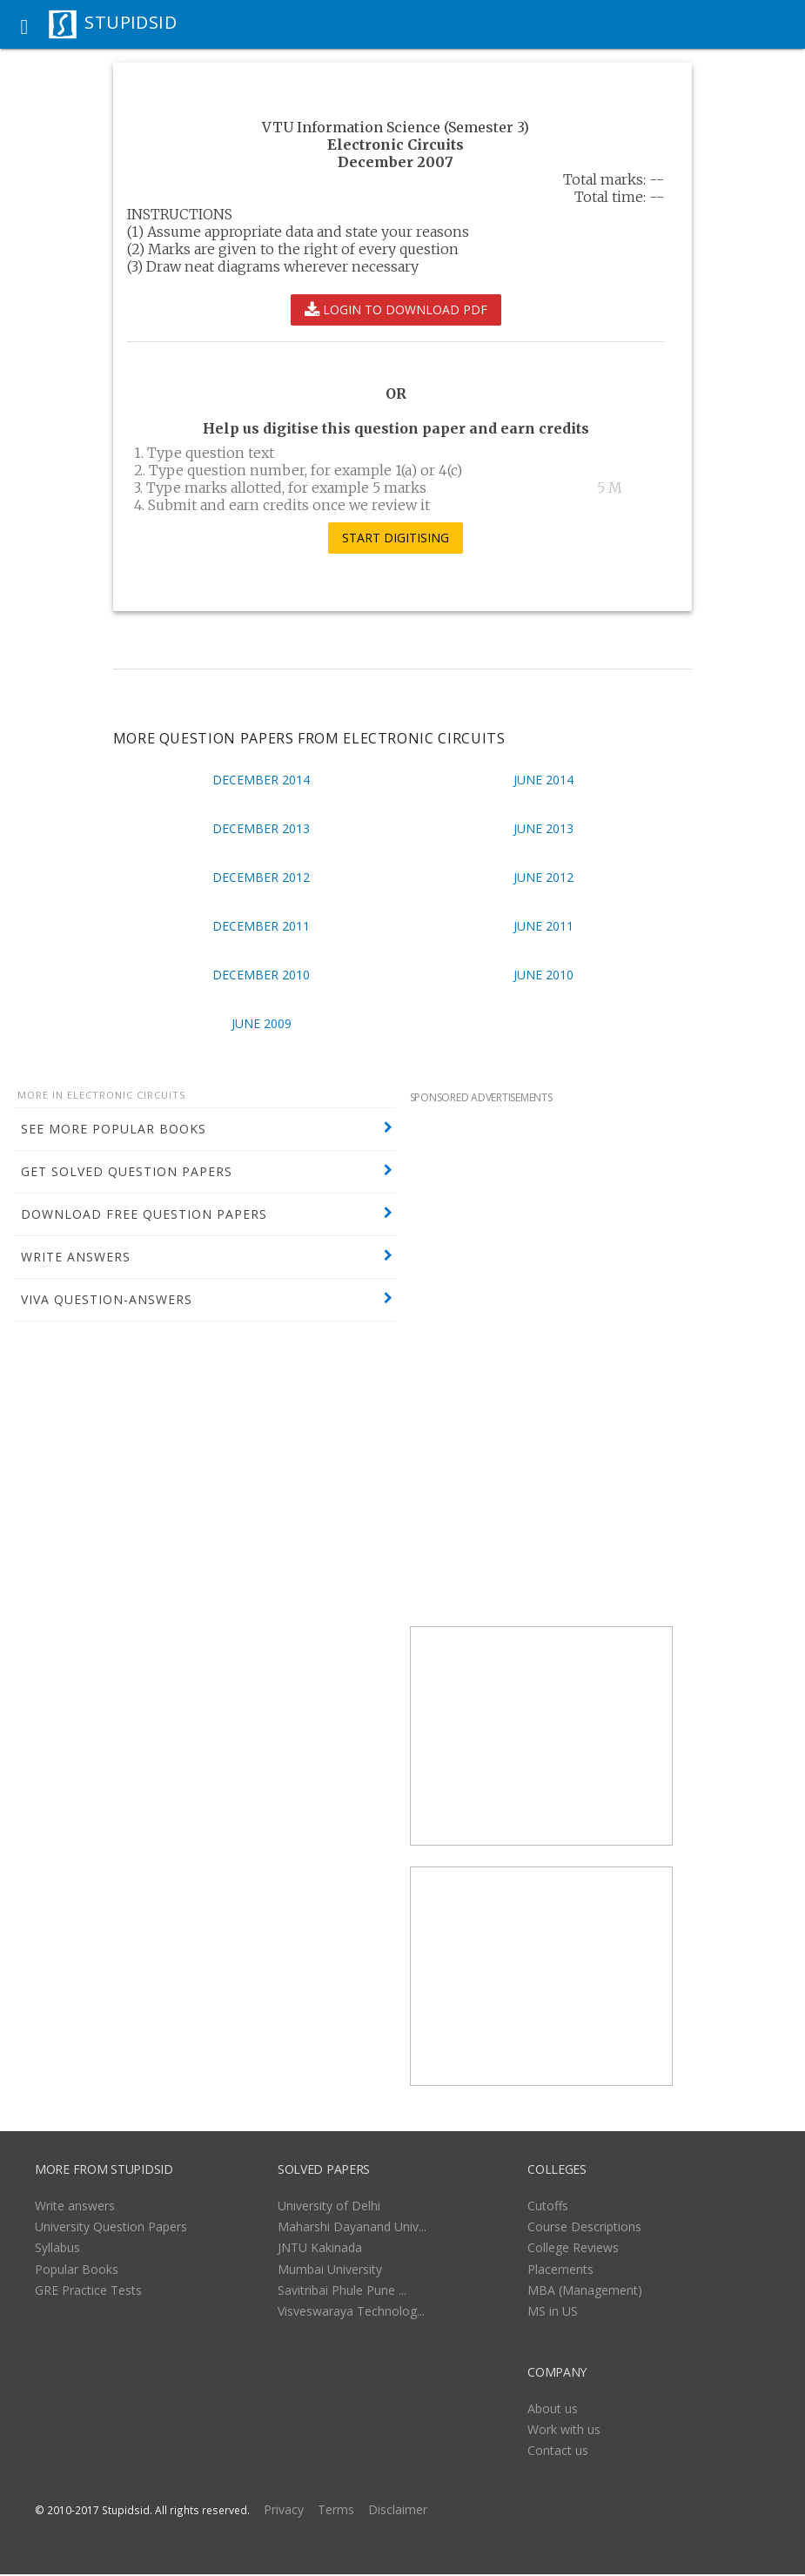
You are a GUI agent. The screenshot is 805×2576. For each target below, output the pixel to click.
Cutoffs (547, 2205)
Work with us (563, 2429)
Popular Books (76, 2269)
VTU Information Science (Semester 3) (395, 127)
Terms (336, 2509)
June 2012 (543, 877)
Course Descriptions (584, 2226)
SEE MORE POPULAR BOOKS (113, 1128)
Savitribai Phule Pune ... (342, 2290)
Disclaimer (397, 2509)
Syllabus (57, 2247)
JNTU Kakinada (320, 2247)
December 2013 (261, 828)
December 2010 (261, 974)
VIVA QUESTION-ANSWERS (106, 1299)
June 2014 (543, 779)
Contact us (557, 2450)
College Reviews (573, 2247)
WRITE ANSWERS (76, 1256)
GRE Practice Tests (88, 2290)
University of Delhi (329, 2205)
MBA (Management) (584, 2290)
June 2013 (543, 828)
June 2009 (261, 1023)
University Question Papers (111, 2226)
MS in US (552, 2311)
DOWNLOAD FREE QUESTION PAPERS (144, 1214)
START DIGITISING (395, 538)
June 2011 (543, 926)
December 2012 (261, 877)
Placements (560, 2269)
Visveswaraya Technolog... (351, 2311)
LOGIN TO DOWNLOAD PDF (396, 310)
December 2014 (261, 779)
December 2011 (261, 926)
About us (552, 2408)
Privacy (284, 2509)
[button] (24, 24)
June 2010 (543, 974)
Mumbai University (330, 2269)
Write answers (75, 2205)
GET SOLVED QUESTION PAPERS (126, 1171)
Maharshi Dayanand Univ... (352, 2226)
